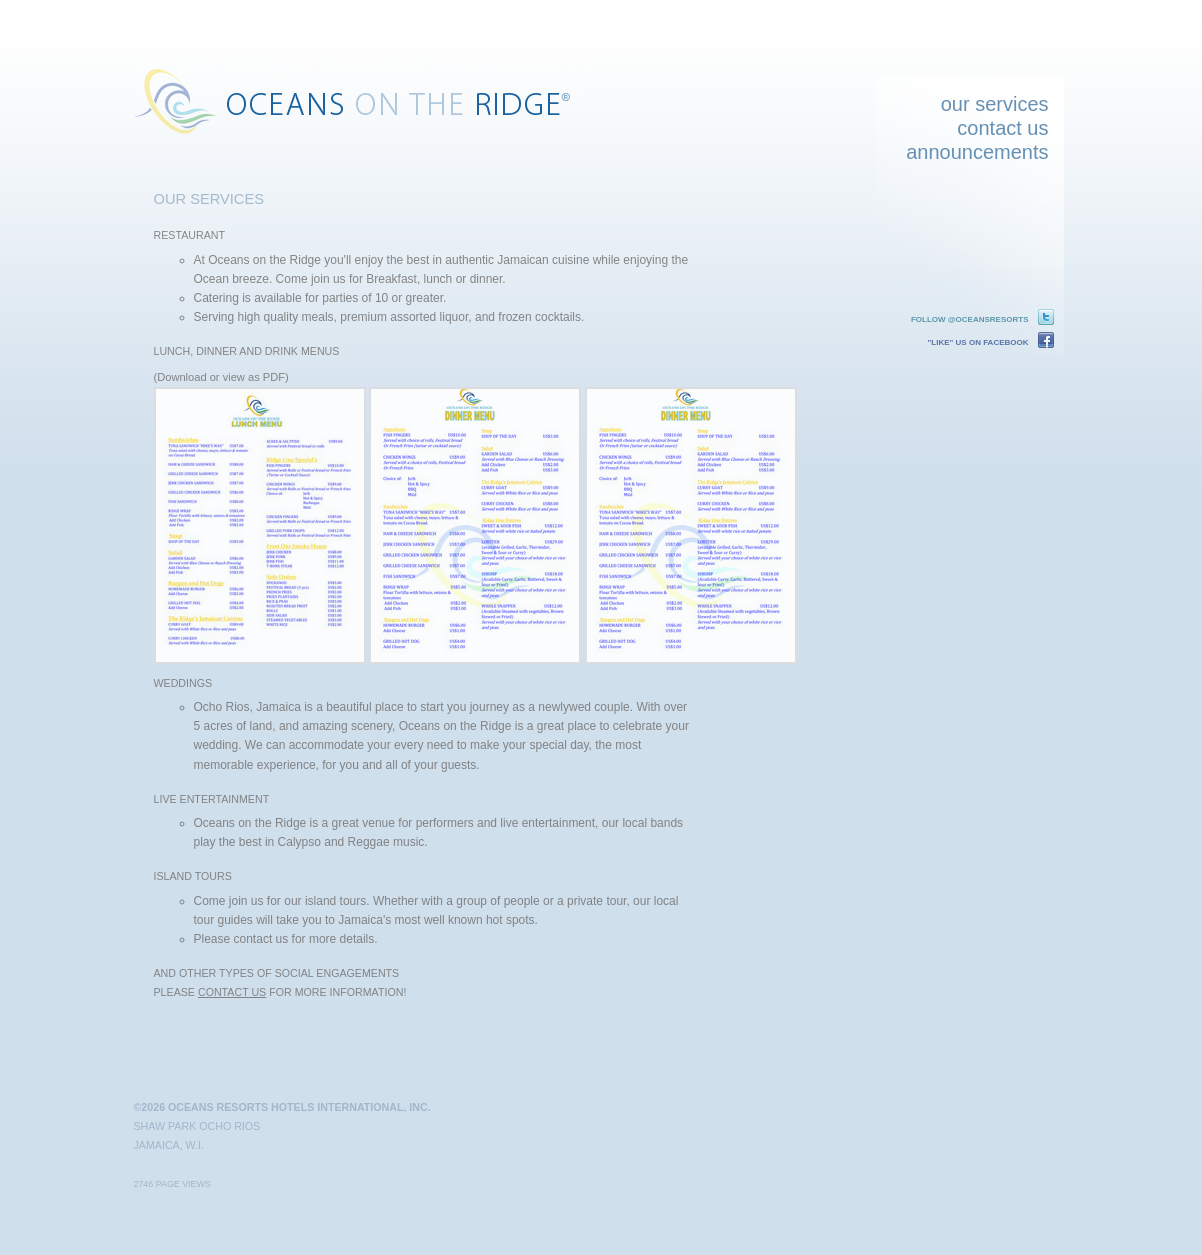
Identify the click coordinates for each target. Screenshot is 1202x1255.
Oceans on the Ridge (364, 101)
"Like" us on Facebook (978, 342)
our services (995, 104)
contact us (1002, 128)
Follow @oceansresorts (970, 319)
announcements (977, 152)
